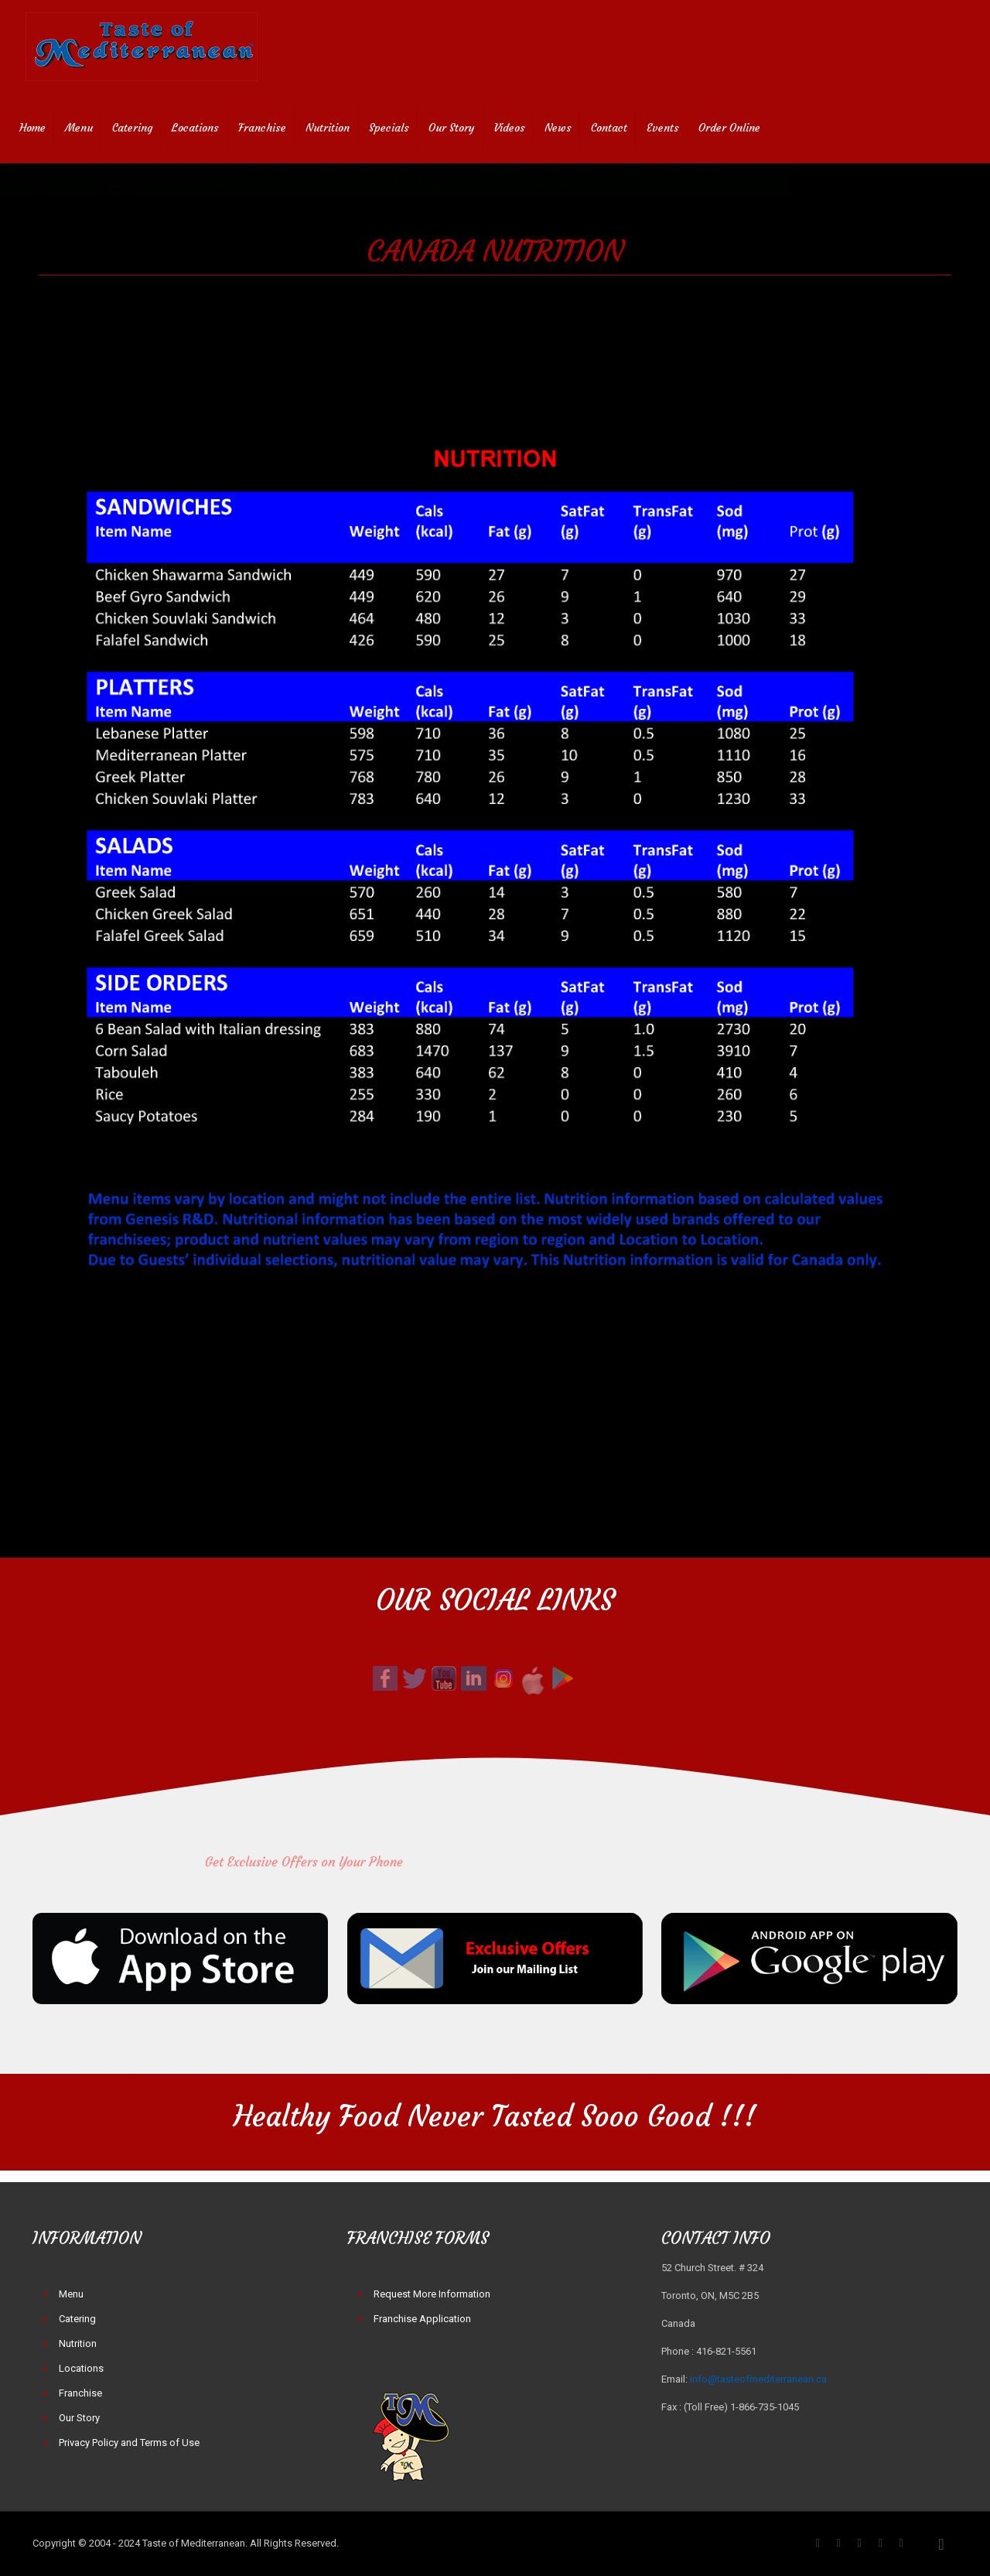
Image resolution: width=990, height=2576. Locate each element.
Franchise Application (422, 2319)
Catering (77, 2319)
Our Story (79, 2418)
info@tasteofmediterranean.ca (758, 2379)
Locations (81, 2368)
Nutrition (78, 2343)
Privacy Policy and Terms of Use (129, 2442)
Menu (71, 2294)
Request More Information (432, 2294)
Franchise (80, 2393)
